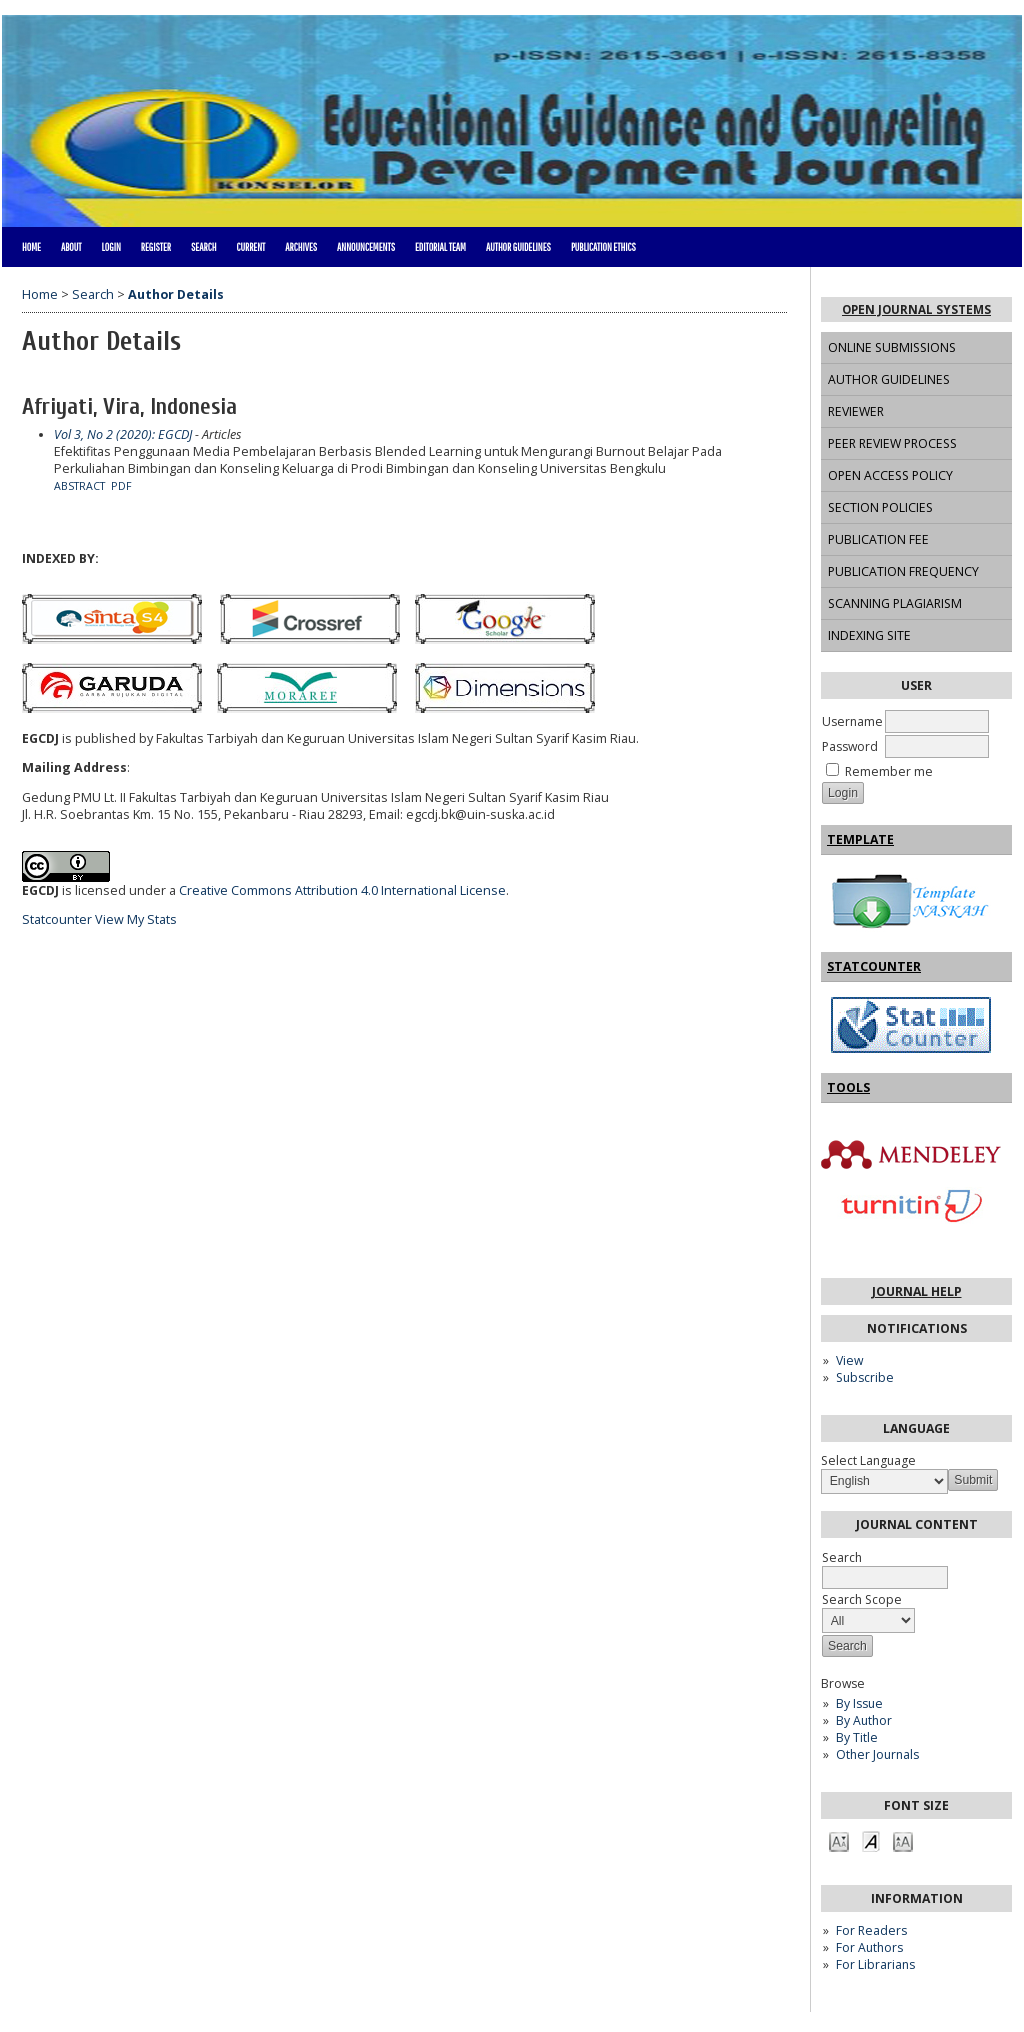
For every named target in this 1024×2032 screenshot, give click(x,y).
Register (156, 247)
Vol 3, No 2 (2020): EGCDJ (123, 434)
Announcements (366, 247)
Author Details (176, 294)
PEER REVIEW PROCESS (892, 443)
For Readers (871, 1930)
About (71, 247)
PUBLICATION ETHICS (603, 247)
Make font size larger (903, 1840)
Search (203, 247)
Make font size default (871, 1840)
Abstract (79, 486)
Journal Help (917, 1291)
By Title (857, 1737)
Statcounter (57, 919)
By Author (864, 1720)
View (849, 1360)
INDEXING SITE (869, 635)
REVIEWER (856, 411)
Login (110, 247)
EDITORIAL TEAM (440, 247)
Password (850, 746)
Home (31, 247)
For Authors (869, 1947)
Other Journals (877, 1754)
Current (250, 247)
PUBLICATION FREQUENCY (903, 571)
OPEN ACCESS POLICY (890, 475)
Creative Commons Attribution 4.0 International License (342, 890)
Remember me (889, 771)
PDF (121, 486)
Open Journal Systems (916, 309)
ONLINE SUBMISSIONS (892, 347)
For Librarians (875, 1964)
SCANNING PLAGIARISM (895, 603)
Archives (301, 247)
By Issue (859, 1703)
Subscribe (865, 1377)
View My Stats (136, 919)
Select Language (868, 1460)
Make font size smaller (839, 1840)
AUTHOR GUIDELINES (889, 379)
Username (852, 721)
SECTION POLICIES (880, 507)
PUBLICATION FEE (878, 539)
